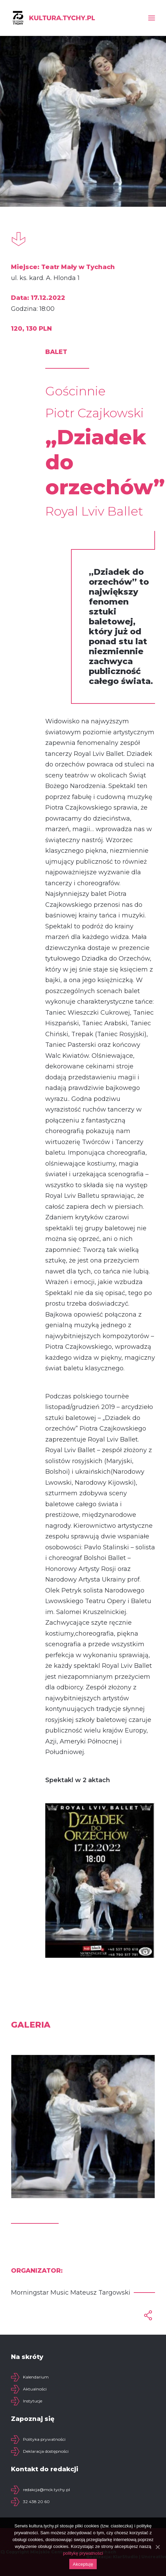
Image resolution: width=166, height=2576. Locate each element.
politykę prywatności (83, 2553)
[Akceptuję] (157, 2546)
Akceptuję (83, 2564)
